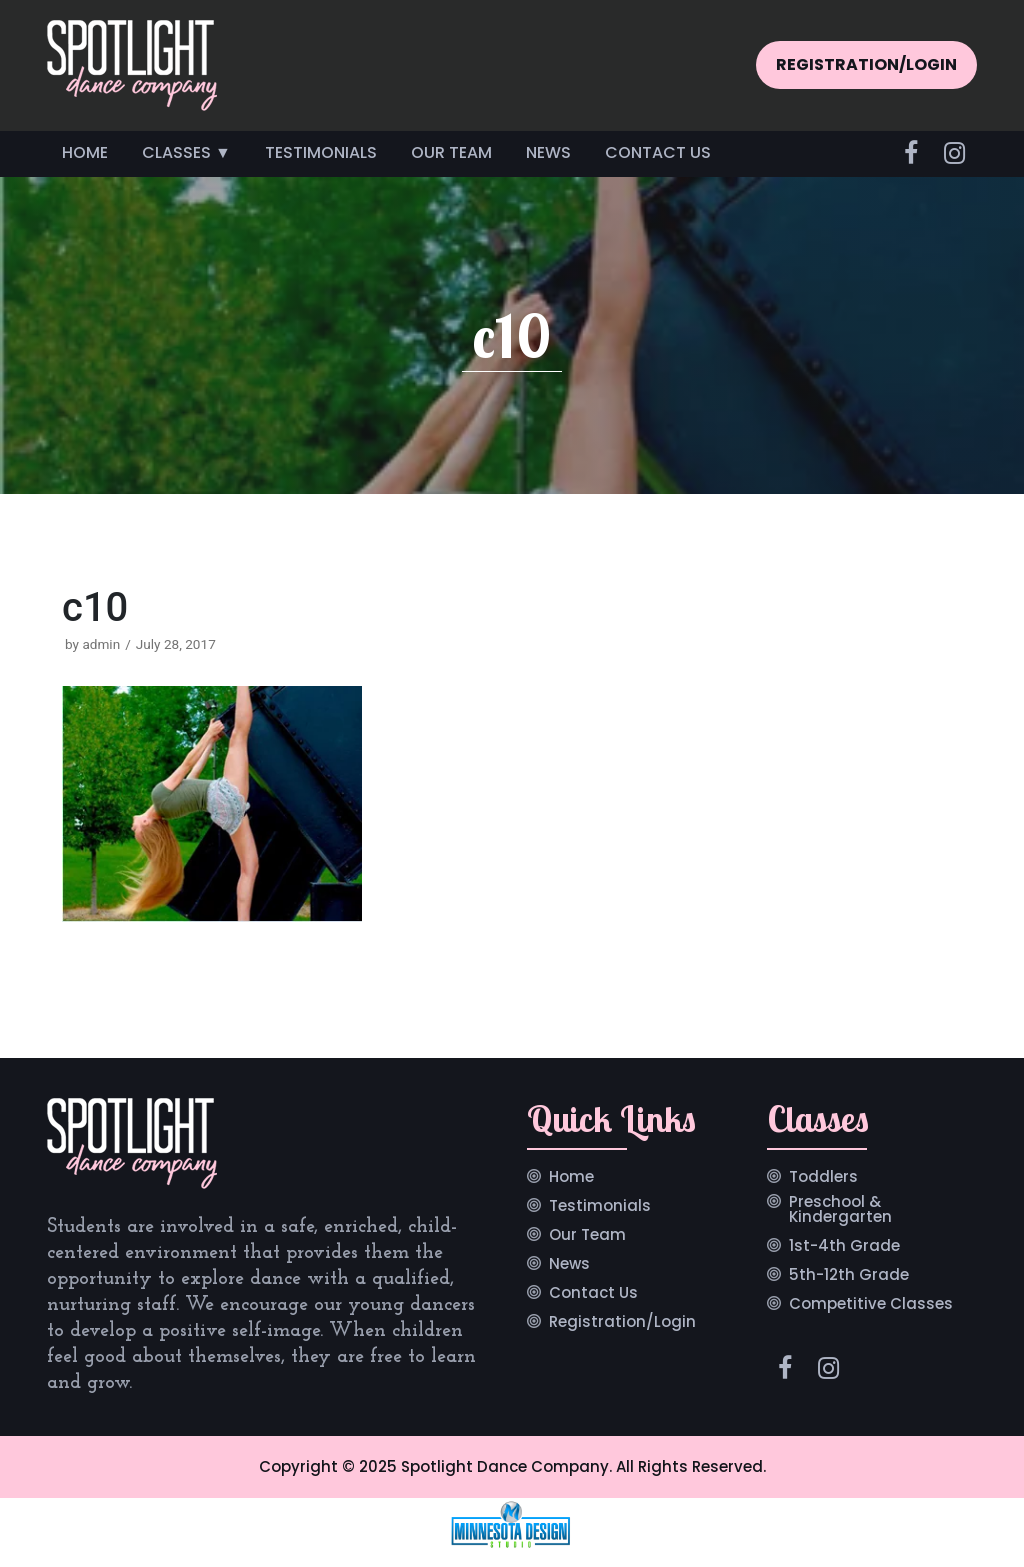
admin (101, 644)
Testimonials (321, 152)
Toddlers (823, 1178)
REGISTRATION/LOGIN (866, 64)
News (548, 152)
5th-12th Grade (849, 1276)
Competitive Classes (871, 1305)
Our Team (451, 152)
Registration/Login (622, 1323)
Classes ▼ (186, 152)
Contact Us (658, 152)
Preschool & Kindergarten (840, 1210)
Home (85, 152)
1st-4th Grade (844, 1247)
